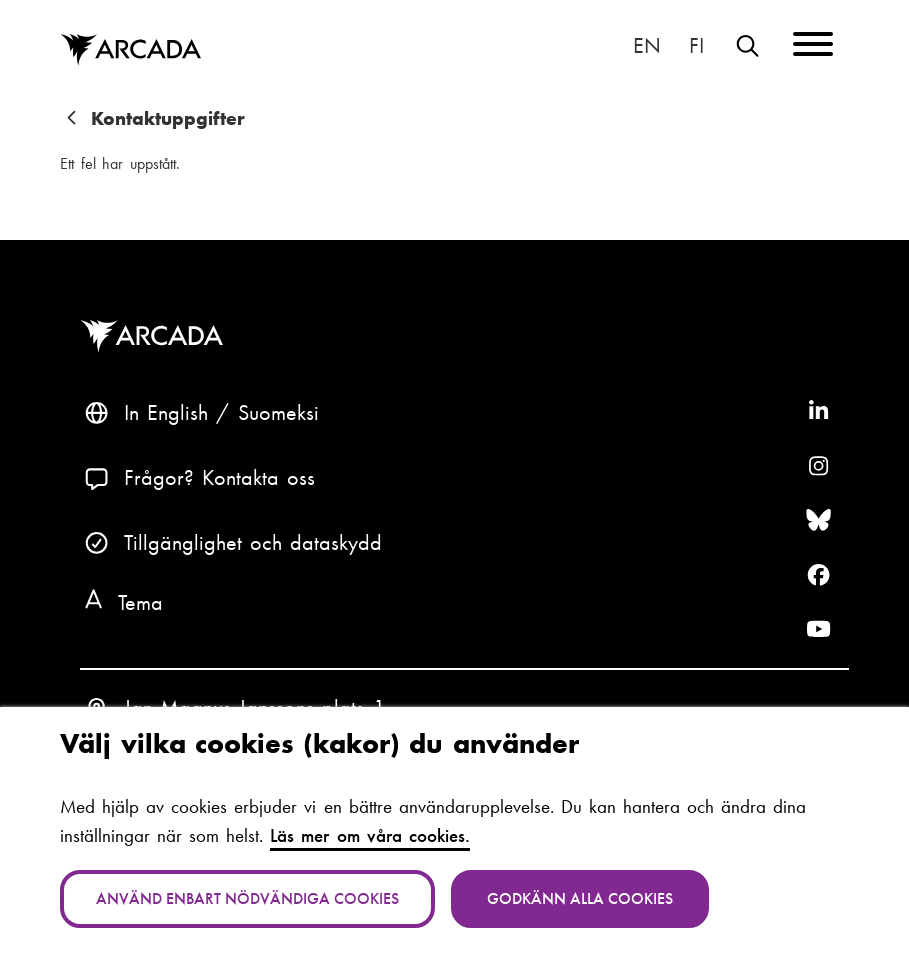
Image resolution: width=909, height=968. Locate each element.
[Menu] (813, 47)
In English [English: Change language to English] (647, 46)
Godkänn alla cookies (580, 898)
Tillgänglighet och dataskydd (253, 543)
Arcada (156, 336)
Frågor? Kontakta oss (220, 478)
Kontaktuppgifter (168, 118)
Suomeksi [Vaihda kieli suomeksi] (696, 46)
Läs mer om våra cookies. (369, 835)
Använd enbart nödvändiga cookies (247, 898)
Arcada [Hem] (130, 50)
